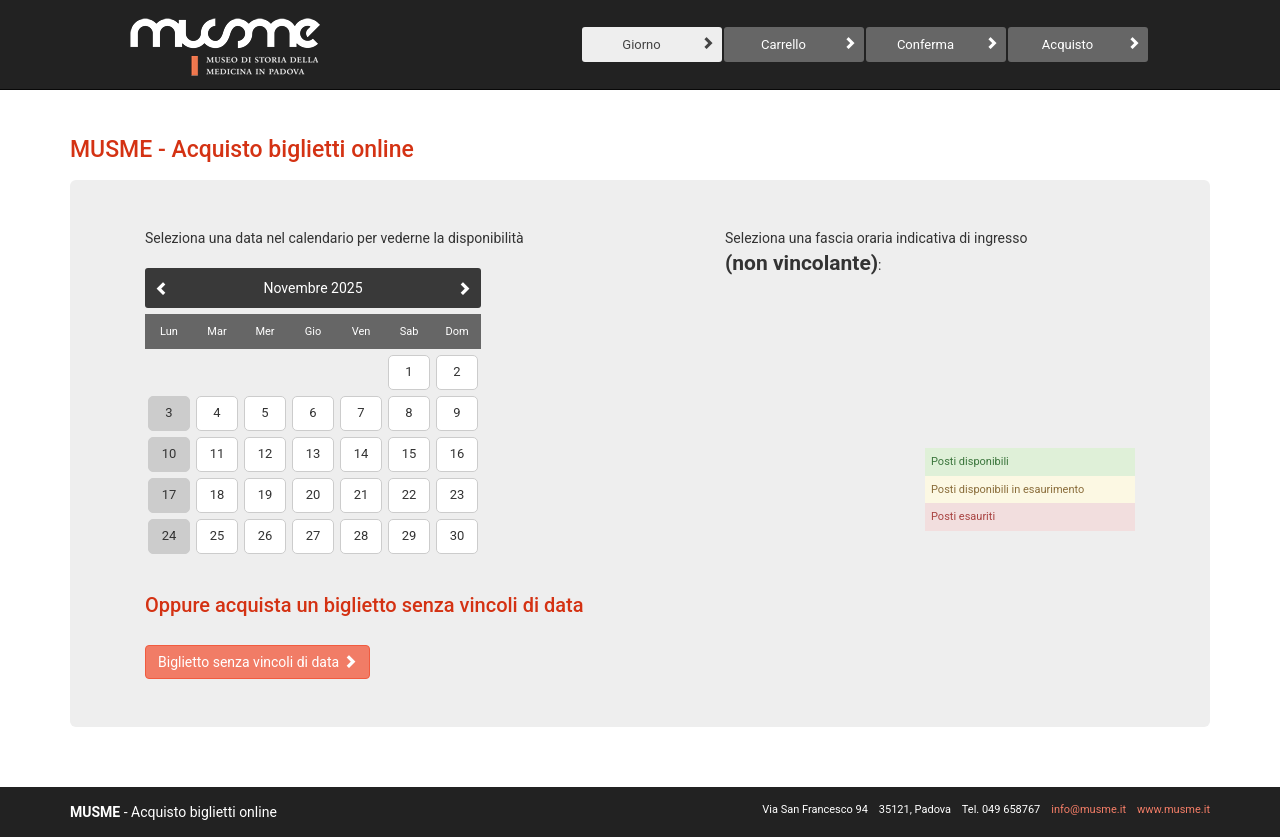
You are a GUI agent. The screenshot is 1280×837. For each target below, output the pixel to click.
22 (409, 494)
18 (217, 494)
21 (361, 494)
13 (313, 453)
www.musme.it (1173, 809)
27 (313, 535)
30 (457, 535)
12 (265, 453)
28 (361, 535)
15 (409, 453)
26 (265, 535)
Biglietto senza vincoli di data (257, 662)
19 (265, 494)
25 (217, 535)
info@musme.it (1088, 809)
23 (457, 494)
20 (313, 494)
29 (409, 535)
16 (457, 453)
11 (217, 453)
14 (361, 453)
